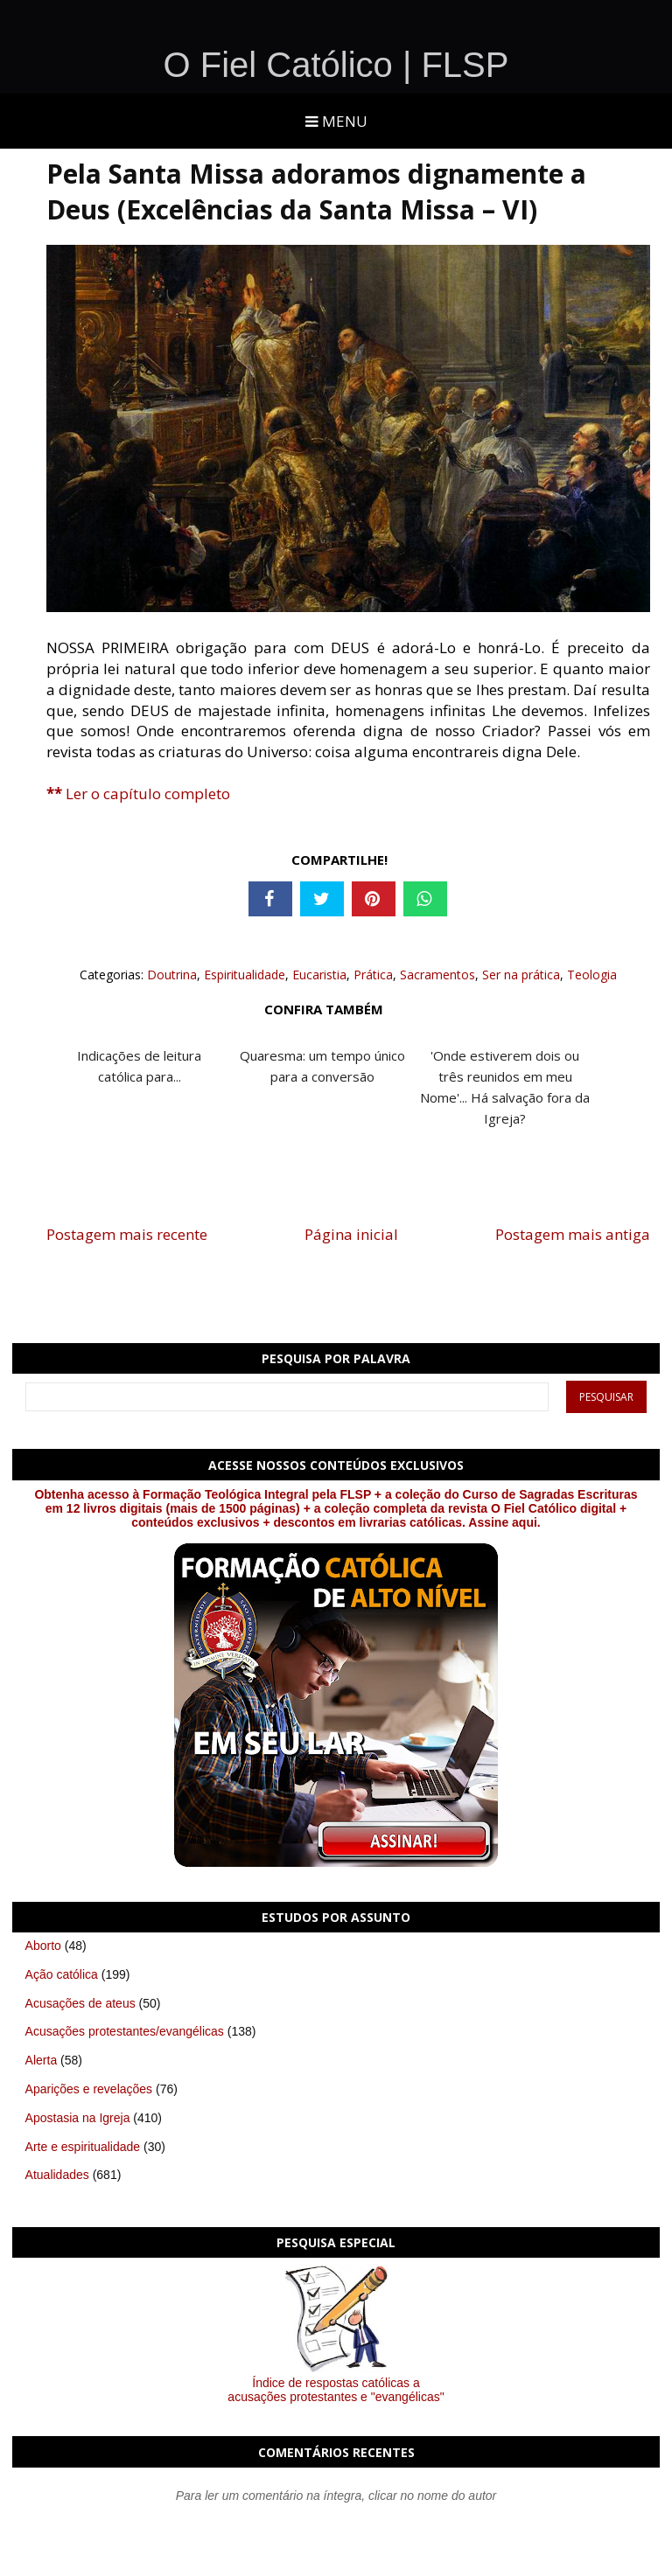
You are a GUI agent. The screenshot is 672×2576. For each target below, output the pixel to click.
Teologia (592, 974)
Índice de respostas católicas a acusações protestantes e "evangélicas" (336, 2390)
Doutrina (172, 974)
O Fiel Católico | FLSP (336, 64)
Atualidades (57, 2175)
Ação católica (61, 1974)
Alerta (41, 2060)
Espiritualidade (244, 974)
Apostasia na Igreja (77, 2118)
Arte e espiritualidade (83, 2147)
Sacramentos (437, 974)
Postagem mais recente (126, 1234)
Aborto (43, 1946)
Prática (373, 974)
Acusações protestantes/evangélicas (124, 2031)
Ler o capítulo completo (138, 793)
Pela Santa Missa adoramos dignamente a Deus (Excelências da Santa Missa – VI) (316, 191)
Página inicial (351, 1234)
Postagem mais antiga (572, 1234)
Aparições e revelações (89, 2089)
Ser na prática (521, 974)
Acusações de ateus (80, 2003)
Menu (336, 121)
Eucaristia (319, 974)
